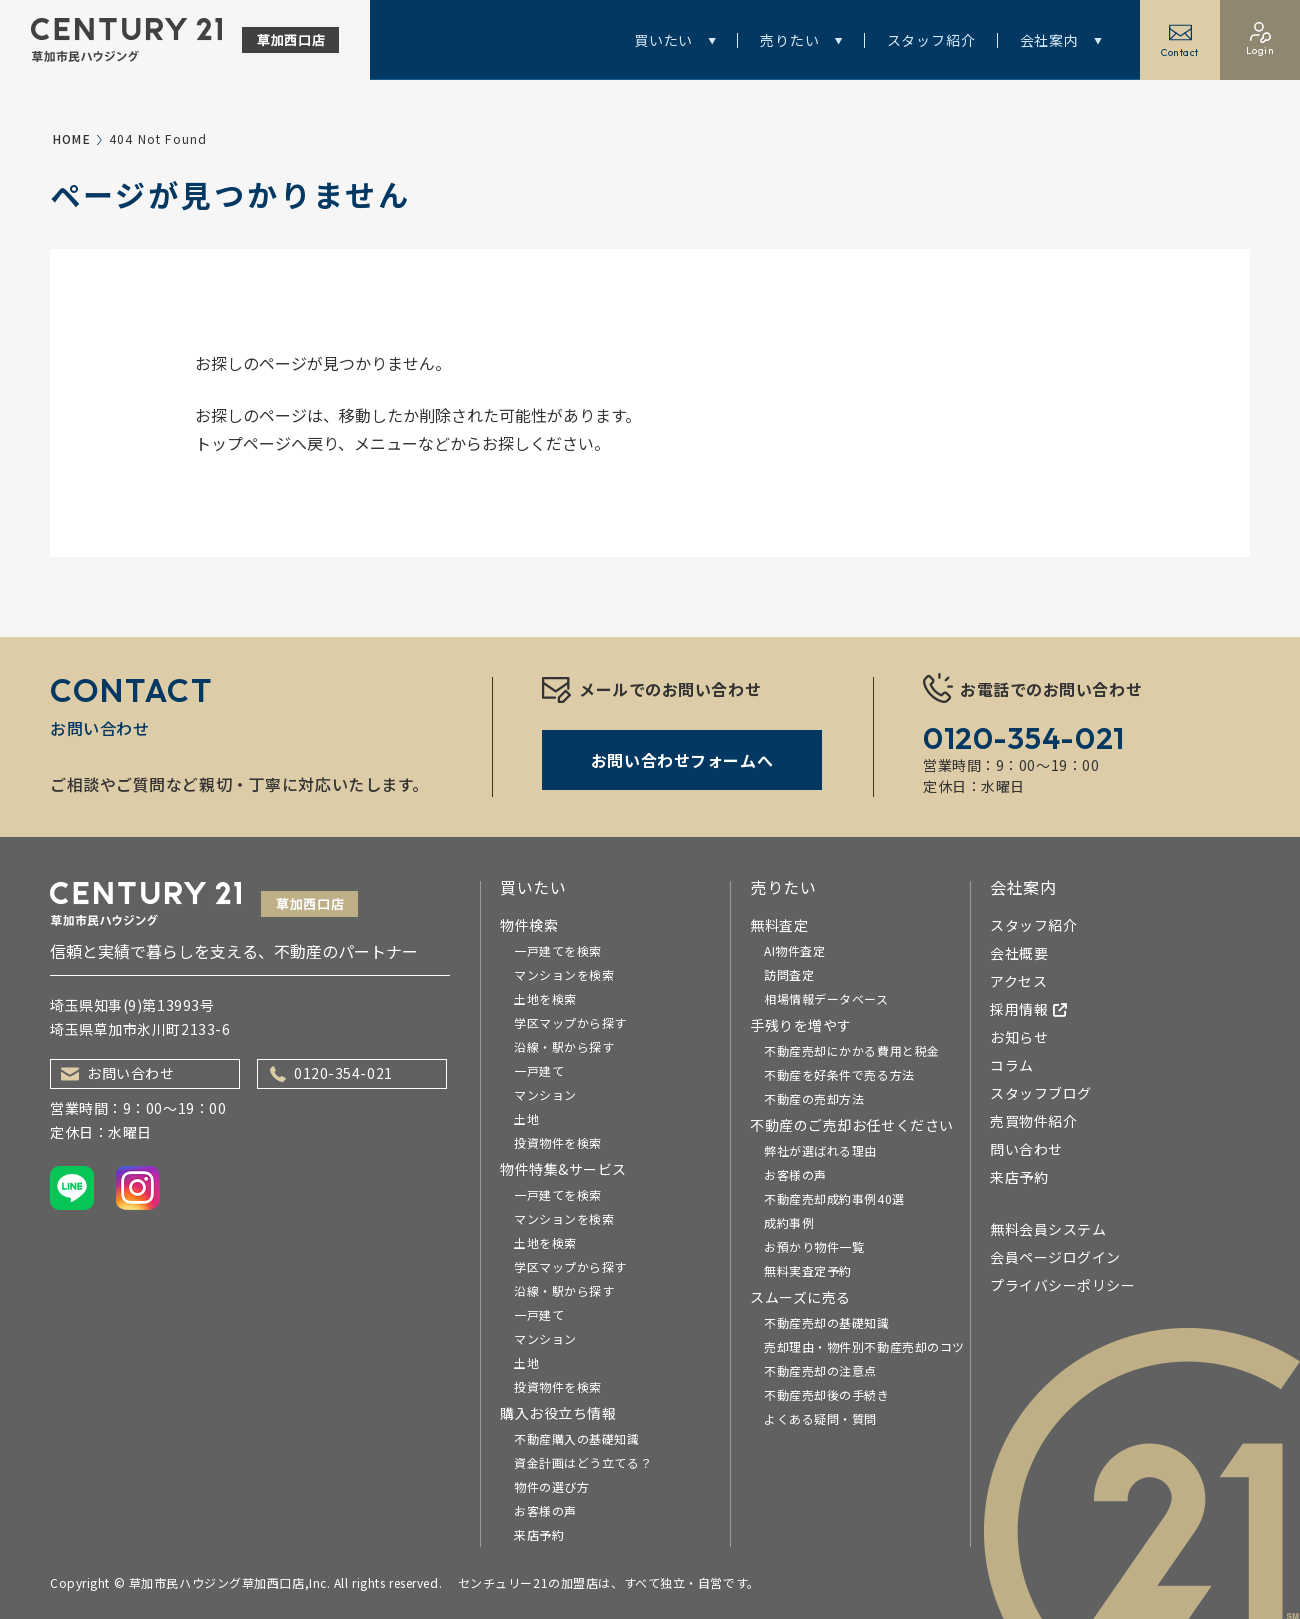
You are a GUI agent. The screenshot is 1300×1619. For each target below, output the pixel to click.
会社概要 (1019, 953)
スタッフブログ (1041, 1093)
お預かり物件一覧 (814, 1246)
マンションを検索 (564, 974)
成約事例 (789, 1222)
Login (1260, 39)
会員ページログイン (1055, 1257)
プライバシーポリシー (1063, 1285)
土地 (526, 1118)
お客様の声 (545, 1510)
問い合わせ (1026, 1149)
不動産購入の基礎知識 (577, 1438)
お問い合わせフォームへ (682, 760)
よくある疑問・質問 (820, 1418)
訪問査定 (789, 974)
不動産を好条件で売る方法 (839, 1074)
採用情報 (1029, 1009)
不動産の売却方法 (814, 1098)
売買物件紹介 (1033, 1121)
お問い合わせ (117, 1073)
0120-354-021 (331, 1073)
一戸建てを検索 (558, 950)
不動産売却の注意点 (820, 1370)
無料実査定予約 (808, 1270)
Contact (1180, 40)
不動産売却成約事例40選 (834, 1198)
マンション (545, 1094)
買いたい (675, 40)
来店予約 (539, 1534)
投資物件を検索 (558, 1142)
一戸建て (539, 1070)
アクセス (1018, 981)
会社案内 (1061, 40)
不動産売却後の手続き (827, 1394)
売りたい (801, 40)
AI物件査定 (794, 950)
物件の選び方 (551, 1486)
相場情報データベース (826, 998)
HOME (72, 138)
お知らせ (1019, 1037)
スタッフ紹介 (931, 40)
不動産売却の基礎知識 (827, 1322)
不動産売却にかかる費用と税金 (852, 1050)
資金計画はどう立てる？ (583, 1462)
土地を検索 (545, 998)
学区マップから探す (570, 1022)
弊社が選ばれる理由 (820, 1150)
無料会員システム (1048, 1229)
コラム (1012, 1065)
